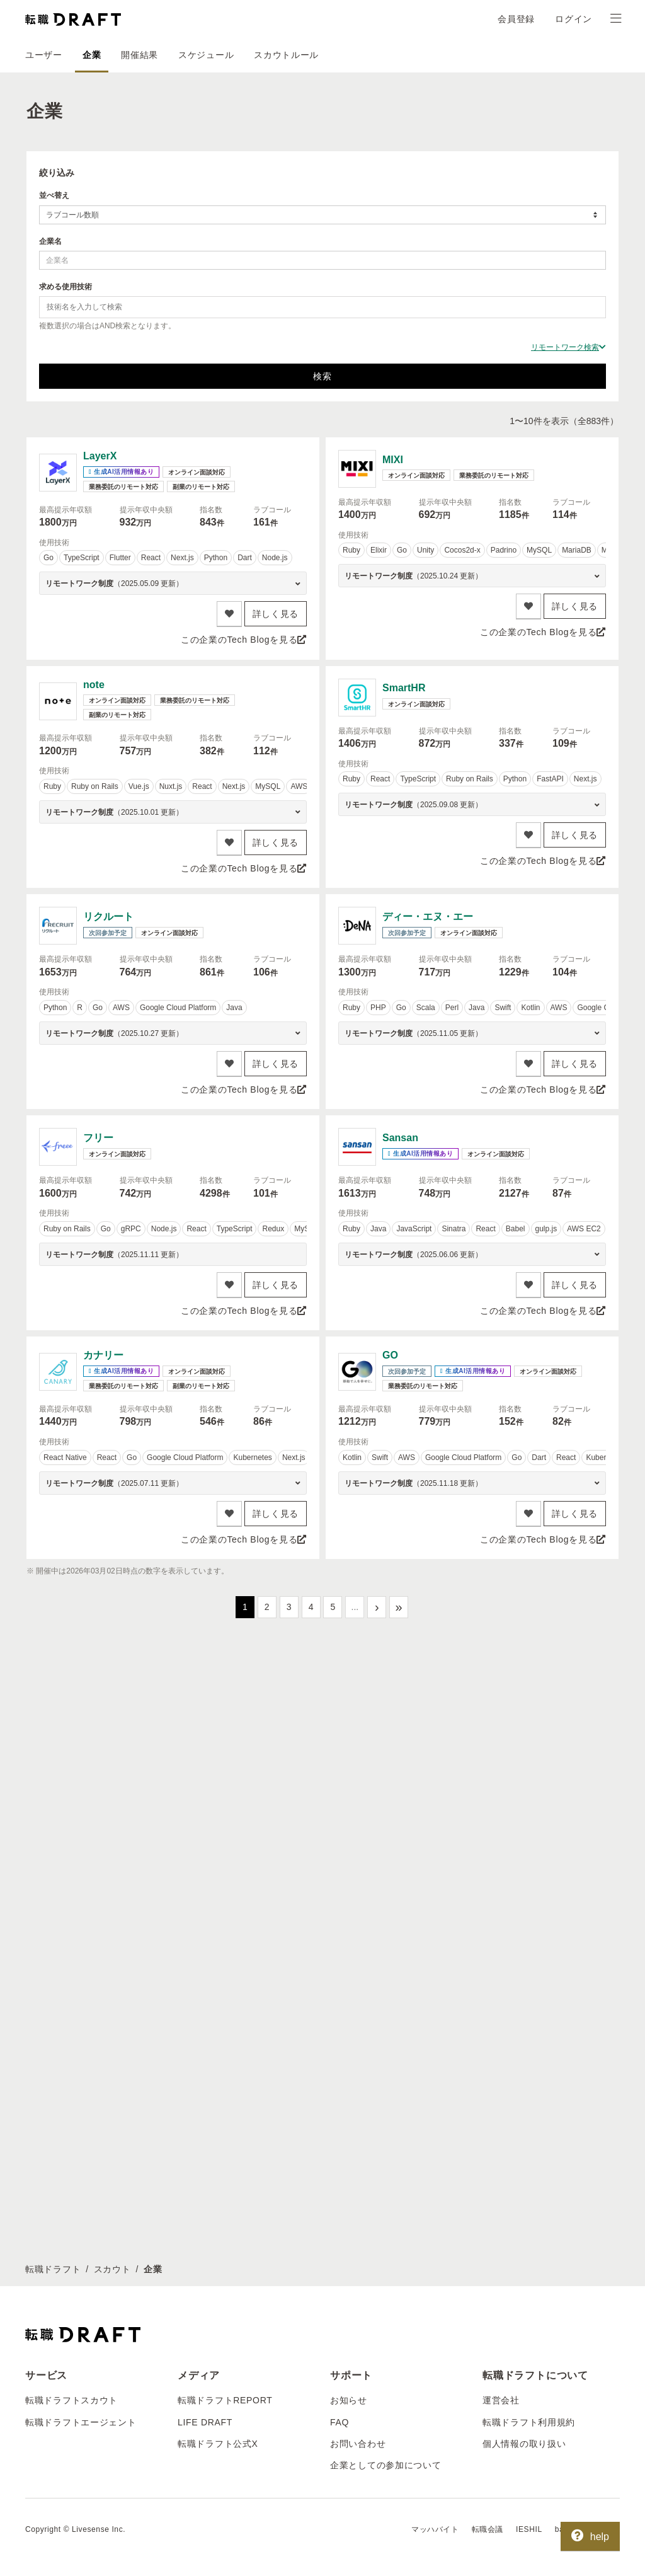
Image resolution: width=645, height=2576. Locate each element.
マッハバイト (435, 2105)
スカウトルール (286, 55)
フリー (98, 1137)
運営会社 (501, 1977)
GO (390, 1355)
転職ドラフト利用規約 (528, 1998)
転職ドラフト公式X (218, 2020)
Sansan (400, 1137)
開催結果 (139, 55)
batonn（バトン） (587, 2105)
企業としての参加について (385, 2042)
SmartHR (403, 687)
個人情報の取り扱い (524, 2020)
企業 (92, 55)
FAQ (339, 1998)
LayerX (100, 456)
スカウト (112, 1845)
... (355, 1607)
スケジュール (206, 55)
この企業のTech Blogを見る (244, 640)
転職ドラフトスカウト (71, 1977)
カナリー (103, 1355)
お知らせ (348, 1977)
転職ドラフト (53, 1845)
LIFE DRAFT (205, 1998)
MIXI (392, 459)
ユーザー (43, 55)
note (94, 684)
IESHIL (529, 2105)
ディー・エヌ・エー (427, 916)
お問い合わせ (357, 2020)
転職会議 (487, 2105)
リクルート (108, 916)
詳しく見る (276, 614)
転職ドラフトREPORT (225, 1977)
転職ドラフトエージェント (80, 1998)
